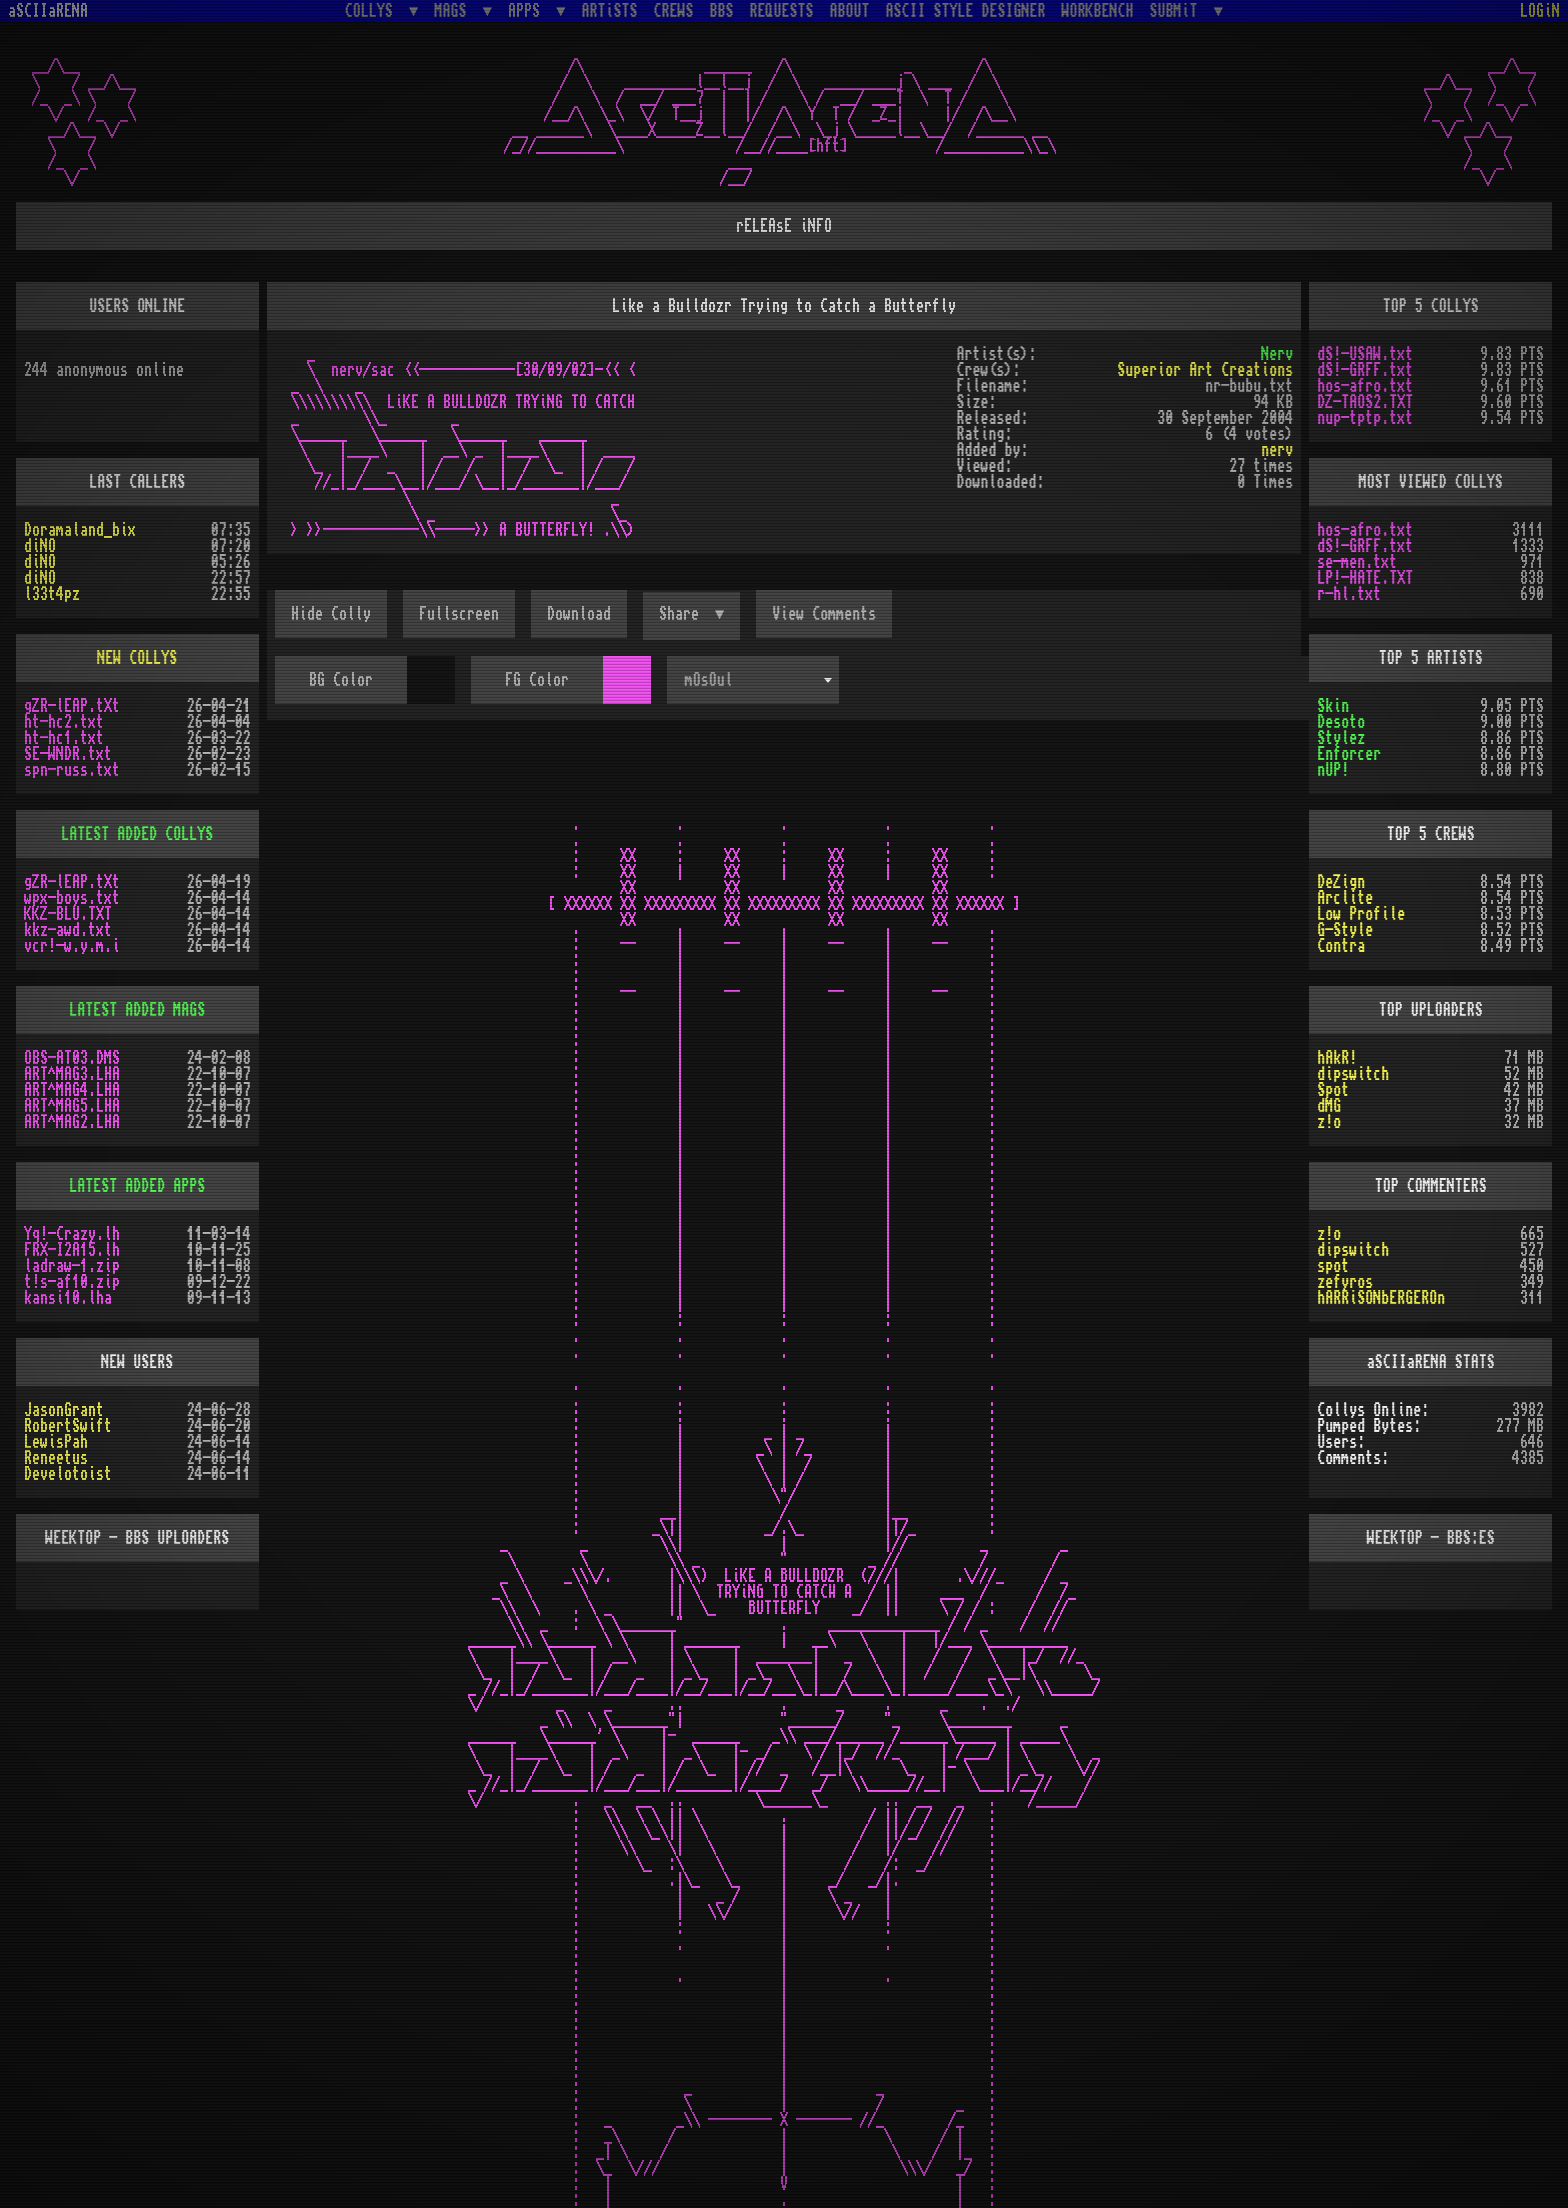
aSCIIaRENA (48, 11)
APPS (528, 10)
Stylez (1341, 738)
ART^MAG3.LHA (72, 1074)
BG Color (341, 680)
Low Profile (1361, 914)
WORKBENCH (1098, 11)
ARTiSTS (610, 11)
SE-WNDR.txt (68, 754)
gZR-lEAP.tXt (72, 706)
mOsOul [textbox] (709, 680)
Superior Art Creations (1205, 370)
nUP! (1333, 770)
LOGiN (1540, 11)
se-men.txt (1357, 562)
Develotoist (68, 1474)
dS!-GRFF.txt (1365, 370)
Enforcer (1349, 754)
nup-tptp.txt (1365, 418)
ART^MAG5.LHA (72, 1106)
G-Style (1345, 930)
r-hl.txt (1349, 594)
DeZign (1341, 882)
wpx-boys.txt (72, 898)
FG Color (537, 680)
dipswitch (1353, 1074)
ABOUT (850, 11)
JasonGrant (64, 1410)
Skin (1333, 706)
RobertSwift (68, 1426)
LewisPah (56, 1442)
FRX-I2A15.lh (72, 1250)
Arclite (1345, 898)
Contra (1341, 946)
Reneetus (56, 1458)
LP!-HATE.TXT (1365, 578)
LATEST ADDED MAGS (137, 1010)
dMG (1329, 1106)
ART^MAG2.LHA (72, 1122)
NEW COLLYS (137, 658)
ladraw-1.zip (72, 1266)
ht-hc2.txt (64, 722)
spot (1333, 1266)
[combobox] (753, 680)
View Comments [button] (824, 614)
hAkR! (1337, 1058)
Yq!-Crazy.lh (72, 1234)
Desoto (1341, 722)
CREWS (674, 11)
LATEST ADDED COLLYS (137, 834)
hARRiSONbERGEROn (1381, 1298)
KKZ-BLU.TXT (68, 914)
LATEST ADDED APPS (137, 1186)
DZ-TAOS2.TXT (1365, 402)
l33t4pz (52, 594)
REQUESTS (782, 11)
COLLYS (373, 10)
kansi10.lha (68, 1298)
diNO (40, 546)
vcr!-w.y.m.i (72, 946)
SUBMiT (1178, 10)
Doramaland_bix (80, 530)
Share (683, 614)
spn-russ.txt (72, 770)
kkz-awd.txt (68, 930)
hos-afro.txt (1365, 386)
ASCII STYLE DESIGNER (966, 11)
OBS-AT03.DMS (72, 1058)
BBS (722, 11)
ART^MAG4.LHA (72, 1090)
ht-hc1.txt (64, 738)
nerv (1277, 450)
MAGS (454, 10)
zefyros (1345, 1282)
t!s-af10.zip (72, 1282)
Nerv (1277, 354)
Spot (1333, 1090)
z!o (1329, 1122)
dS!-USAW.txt (1365, 354)
